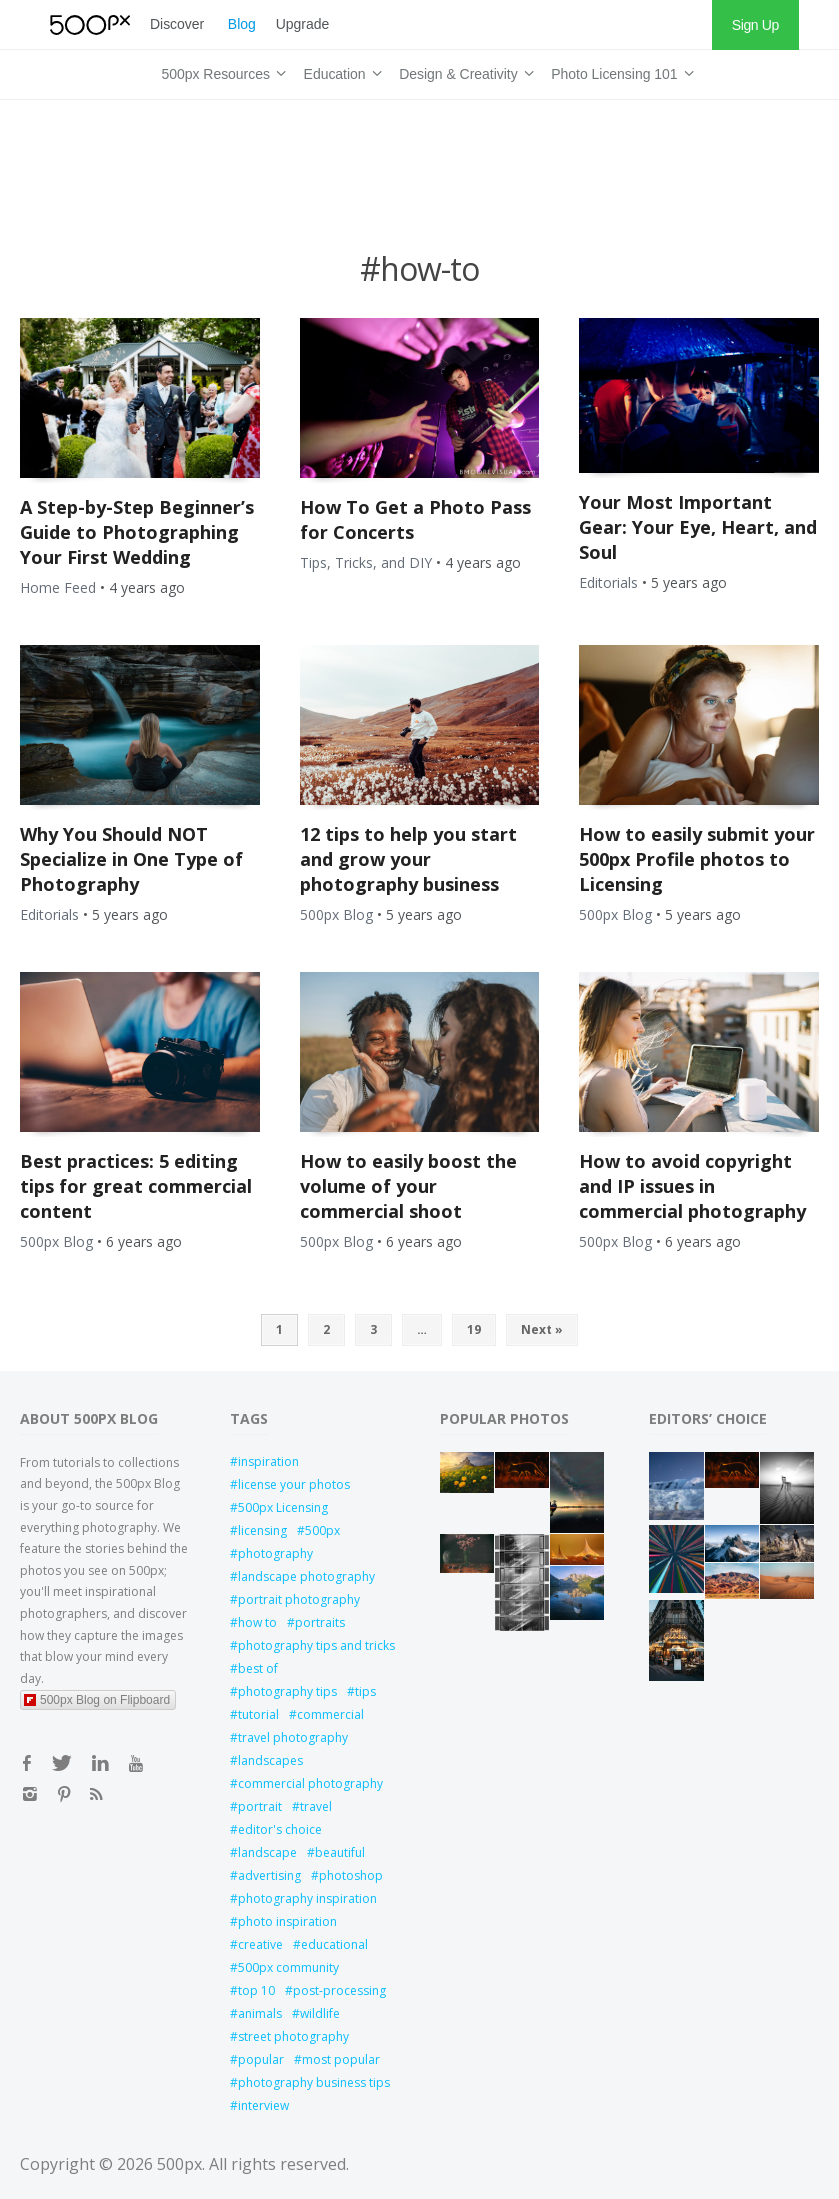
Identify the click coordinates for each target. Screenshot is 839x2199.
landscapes (270, 1760)
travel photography (293, 1737)
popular (261, 2059)
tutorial (258, 1714)
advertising (269, 1875)
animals (260, 2013)
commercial (330, 1714)
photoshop (351, 1875)
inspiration (268, 1461)
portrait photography (299, 1599)
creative (260, 1944)
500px (322, 1530)
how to (257, 1622)
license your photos (294, 1484)
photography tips (287, 1691)
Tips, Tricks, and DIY (366, 562)
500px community (288, 1967)
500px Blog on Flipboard (97, 1700)
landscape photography (306, 1576)
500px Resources (220, 71)
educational (334, 1944)
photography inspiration (307, 1898)
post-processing (339, 1990)
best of (258, 1668)
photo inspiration (287, 1921)
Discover (177, 24)
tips (365, 1691)
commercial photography (310, 1783)
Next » (542, 1329)
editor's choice (280, 1829)
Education (340, 71)
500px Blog (336, 914)
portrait (260, 1806)
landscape (267, 1852)
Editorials (608, 582)
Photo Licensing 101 (619, 71)
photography (275, 1553)
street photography (293, 2036)
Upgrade (302, 24)
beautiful (340, 1852)
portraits (320, 1622)
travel (316, 1806)
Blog (242, 24)
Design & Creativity (463, 71)
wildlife (320, 2013)
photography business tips (314, 2082)
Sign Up (755, 25)
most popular (341, 2059)
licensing (262, 1530)
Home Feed (58, 587)
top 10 (256, 1990)
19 (474, 1329)
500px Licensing (283, 1507)
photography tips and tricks (316, 1645)
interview (263, 2105)
